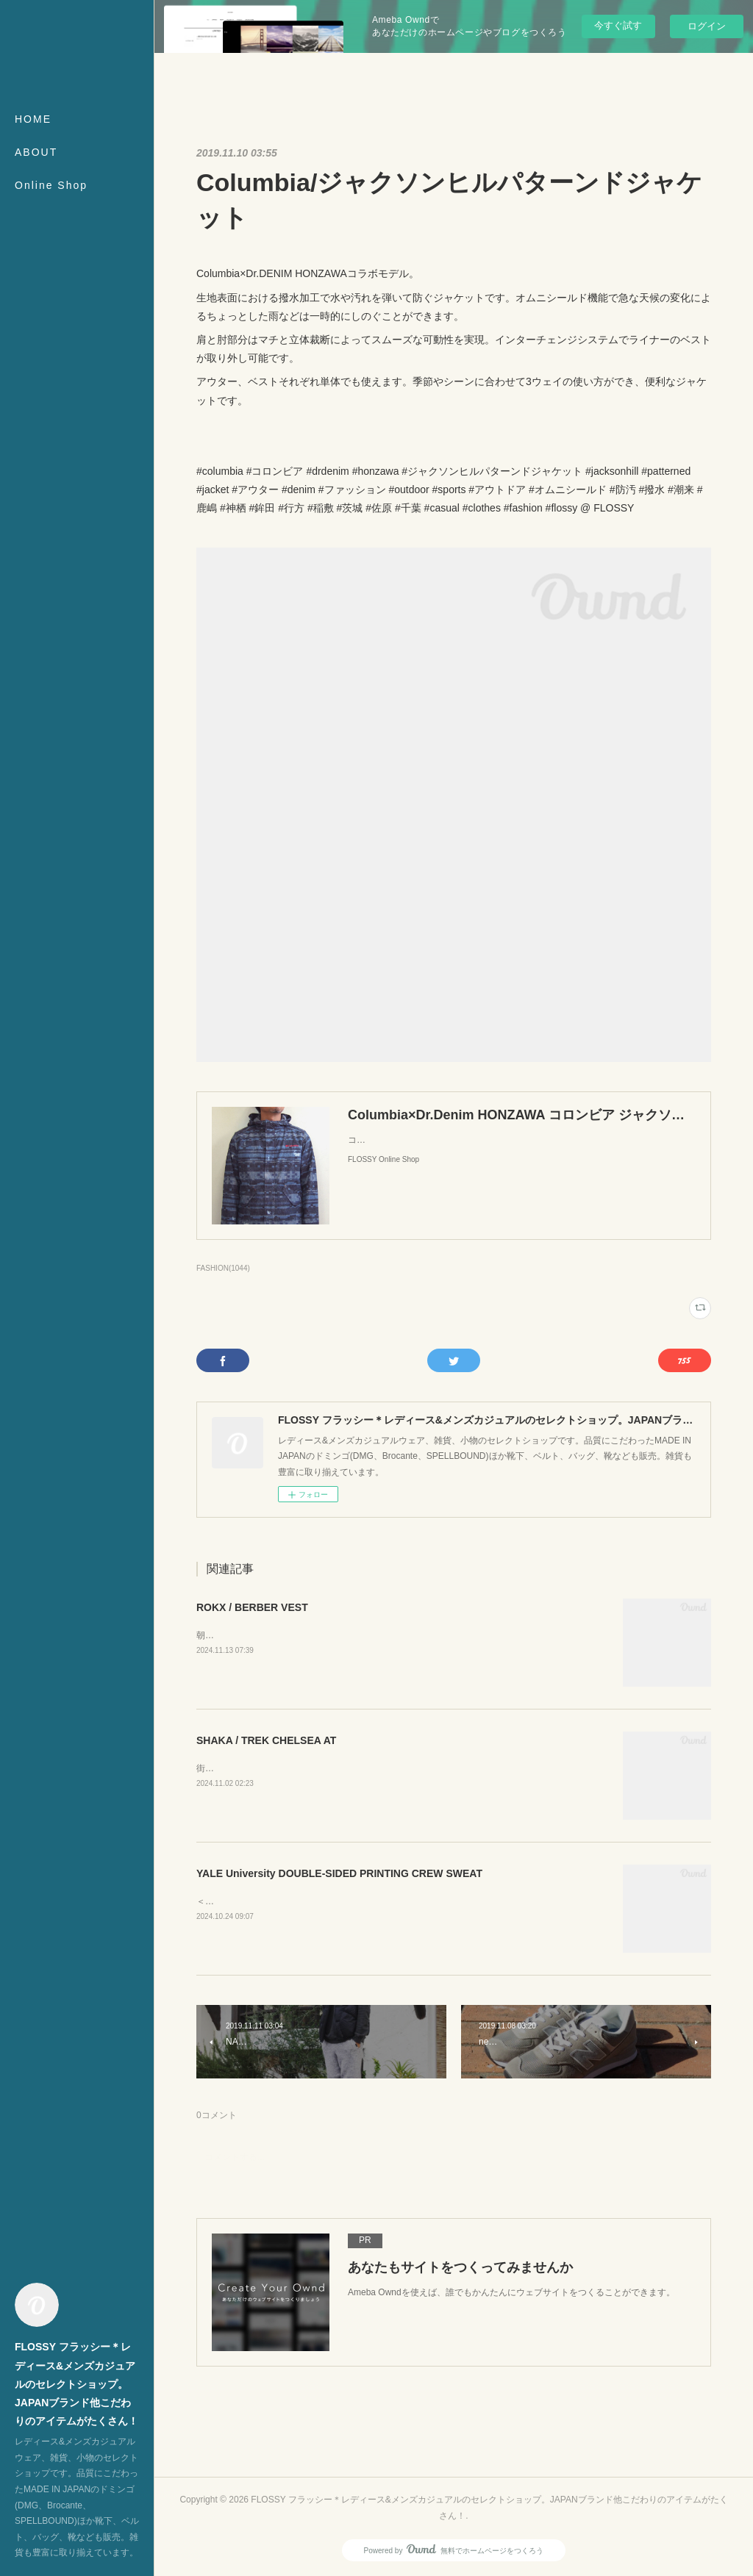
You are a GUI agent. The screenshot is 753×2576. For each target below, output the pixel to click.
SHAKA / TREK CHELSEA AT (266, 1740)
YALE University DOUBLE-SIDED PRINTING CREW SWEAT (339, 1873)
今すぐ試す (618, 25)
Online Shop (51, 185)
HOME (33, 119)
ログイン (707, 26)
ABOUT (36, 152)
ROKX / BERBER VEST (252, 1607)
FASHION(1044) (223, 1268)
